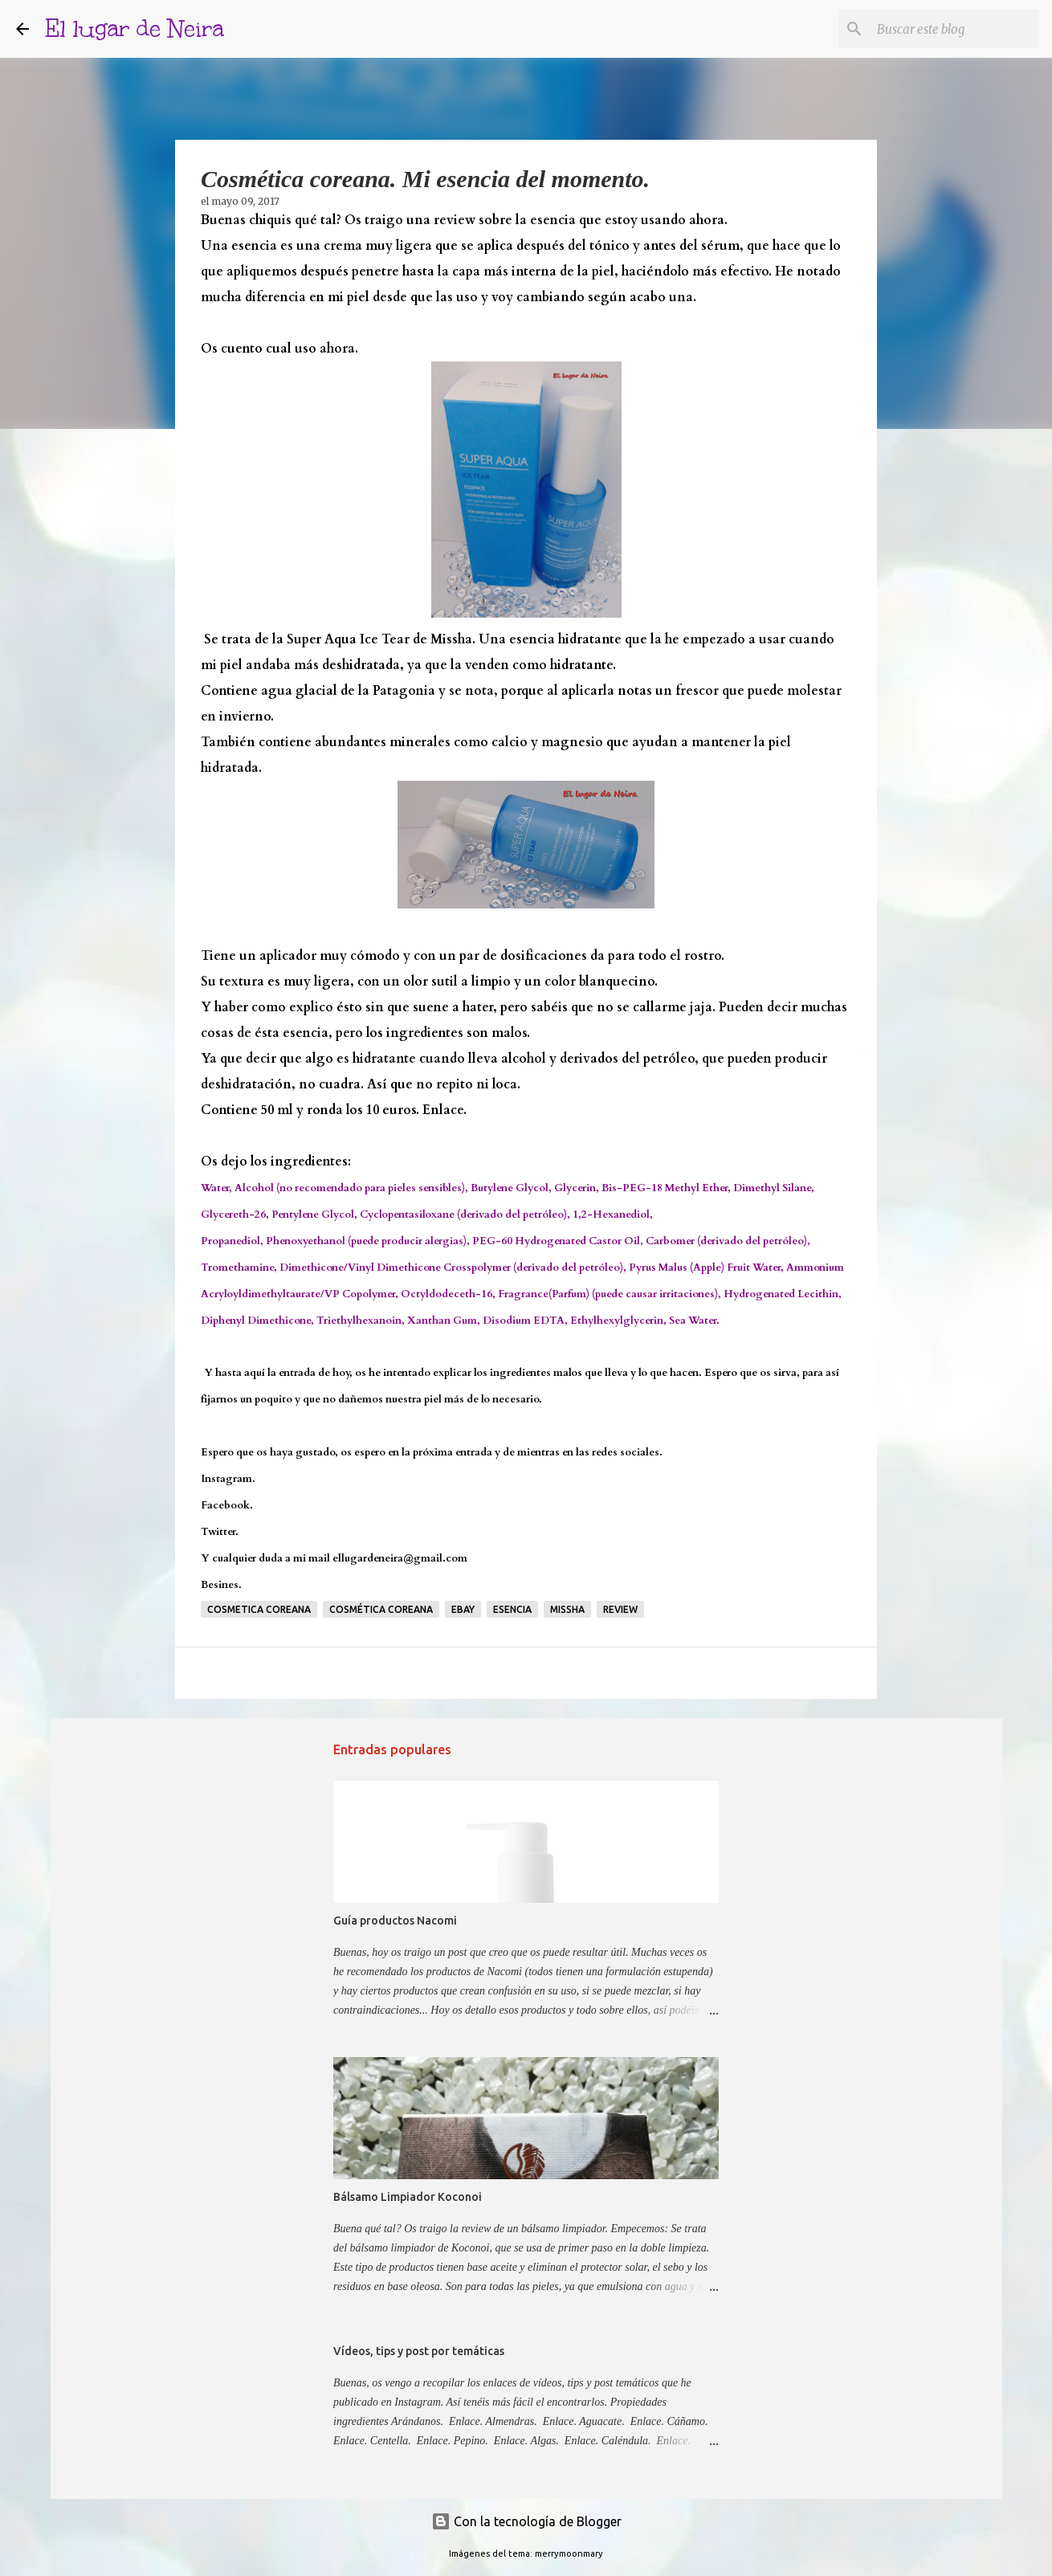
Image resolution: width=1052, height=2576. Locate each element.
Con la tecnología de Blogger (526, 2521)
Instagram (226, 1479)
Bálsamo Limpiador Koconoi (407, 2196)
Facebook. (227, 1505)
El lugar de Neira (134, 28)
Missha (567, 1609)
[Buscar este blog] (955, 29)
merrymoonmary (569, 2553)
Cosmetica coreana (259, 1609)
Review (620, 1609)
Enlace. (444, 1110)
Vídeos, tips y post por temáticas (418, 2351)
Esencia (512, 1609)
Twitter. (220, 1532)
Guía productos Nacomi (395, 1920)
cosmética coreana (381, 1609)
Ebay (463, 1609)
